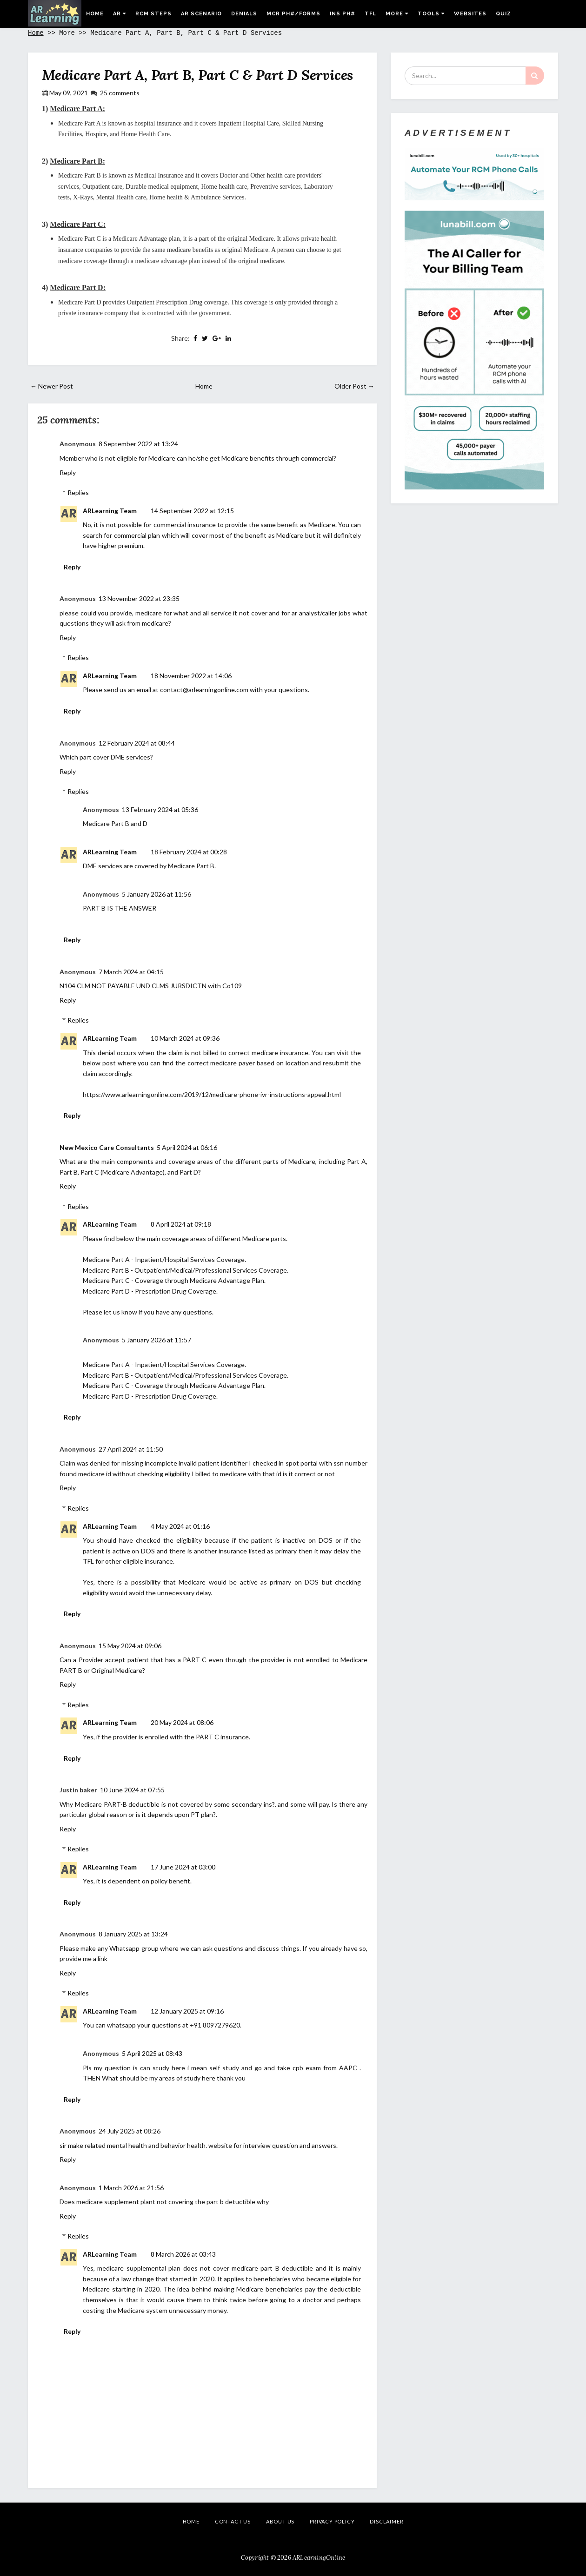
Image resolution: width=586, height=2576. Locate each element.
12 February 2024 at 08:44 (137, 743)
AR (119, 14)
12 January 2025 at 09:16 (187, 2011)
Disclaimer (386, 2521)
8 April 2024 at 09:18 (181, 1224)
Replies (78, 492)
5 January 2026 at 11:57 (156, 1340)
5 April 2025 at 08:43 (152, 2053)
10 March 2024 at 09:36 (185, 1038)
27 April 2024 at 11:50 (131, 1449)
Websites (470, 14)
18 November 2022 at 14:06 (191, 676)
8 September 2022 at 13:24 (138, 444)
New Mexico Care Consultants (107, 1147)
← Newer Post (51, 386)
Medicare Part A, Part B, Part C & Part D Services (197, 75)
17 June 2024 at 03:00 (183, 1867)
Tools (431, 14)
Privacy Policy (332, 2521)
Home (95, 14)
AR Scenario (201, 14)
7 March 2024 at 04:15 (131, 972)
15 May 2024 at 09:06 (130, 1646)
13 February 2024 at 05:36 (160, 809)
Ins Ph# (342, 14)
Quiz (503, 14)
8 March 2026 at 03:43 (183, 2254)
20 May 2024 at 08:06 (182, 1722)
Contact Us (233, 2521)
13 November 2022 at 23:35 (139, 598)
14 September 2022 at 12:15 (192, 511)
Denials (244, 14)
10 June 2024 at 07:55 (132, 1790)
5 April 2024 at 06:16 (187, 1147)
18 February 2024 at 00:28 (189, 852)
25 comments (120, 93)
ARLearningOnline (319, 2558)
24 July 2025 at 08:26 (129, 2131)
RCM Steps (153, 14)
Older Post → (354, 386)
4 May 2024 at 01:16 (180, 1526)
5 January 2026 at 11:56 (156, 894)
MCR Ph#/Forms (293, 14)
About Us (280, 2521)
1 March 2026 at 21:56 (131, 2188)
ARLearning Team (110, 511)
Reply (68, 472)
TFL (370, 14)
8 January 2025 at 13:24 (133, 1934)
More (397, 14)
